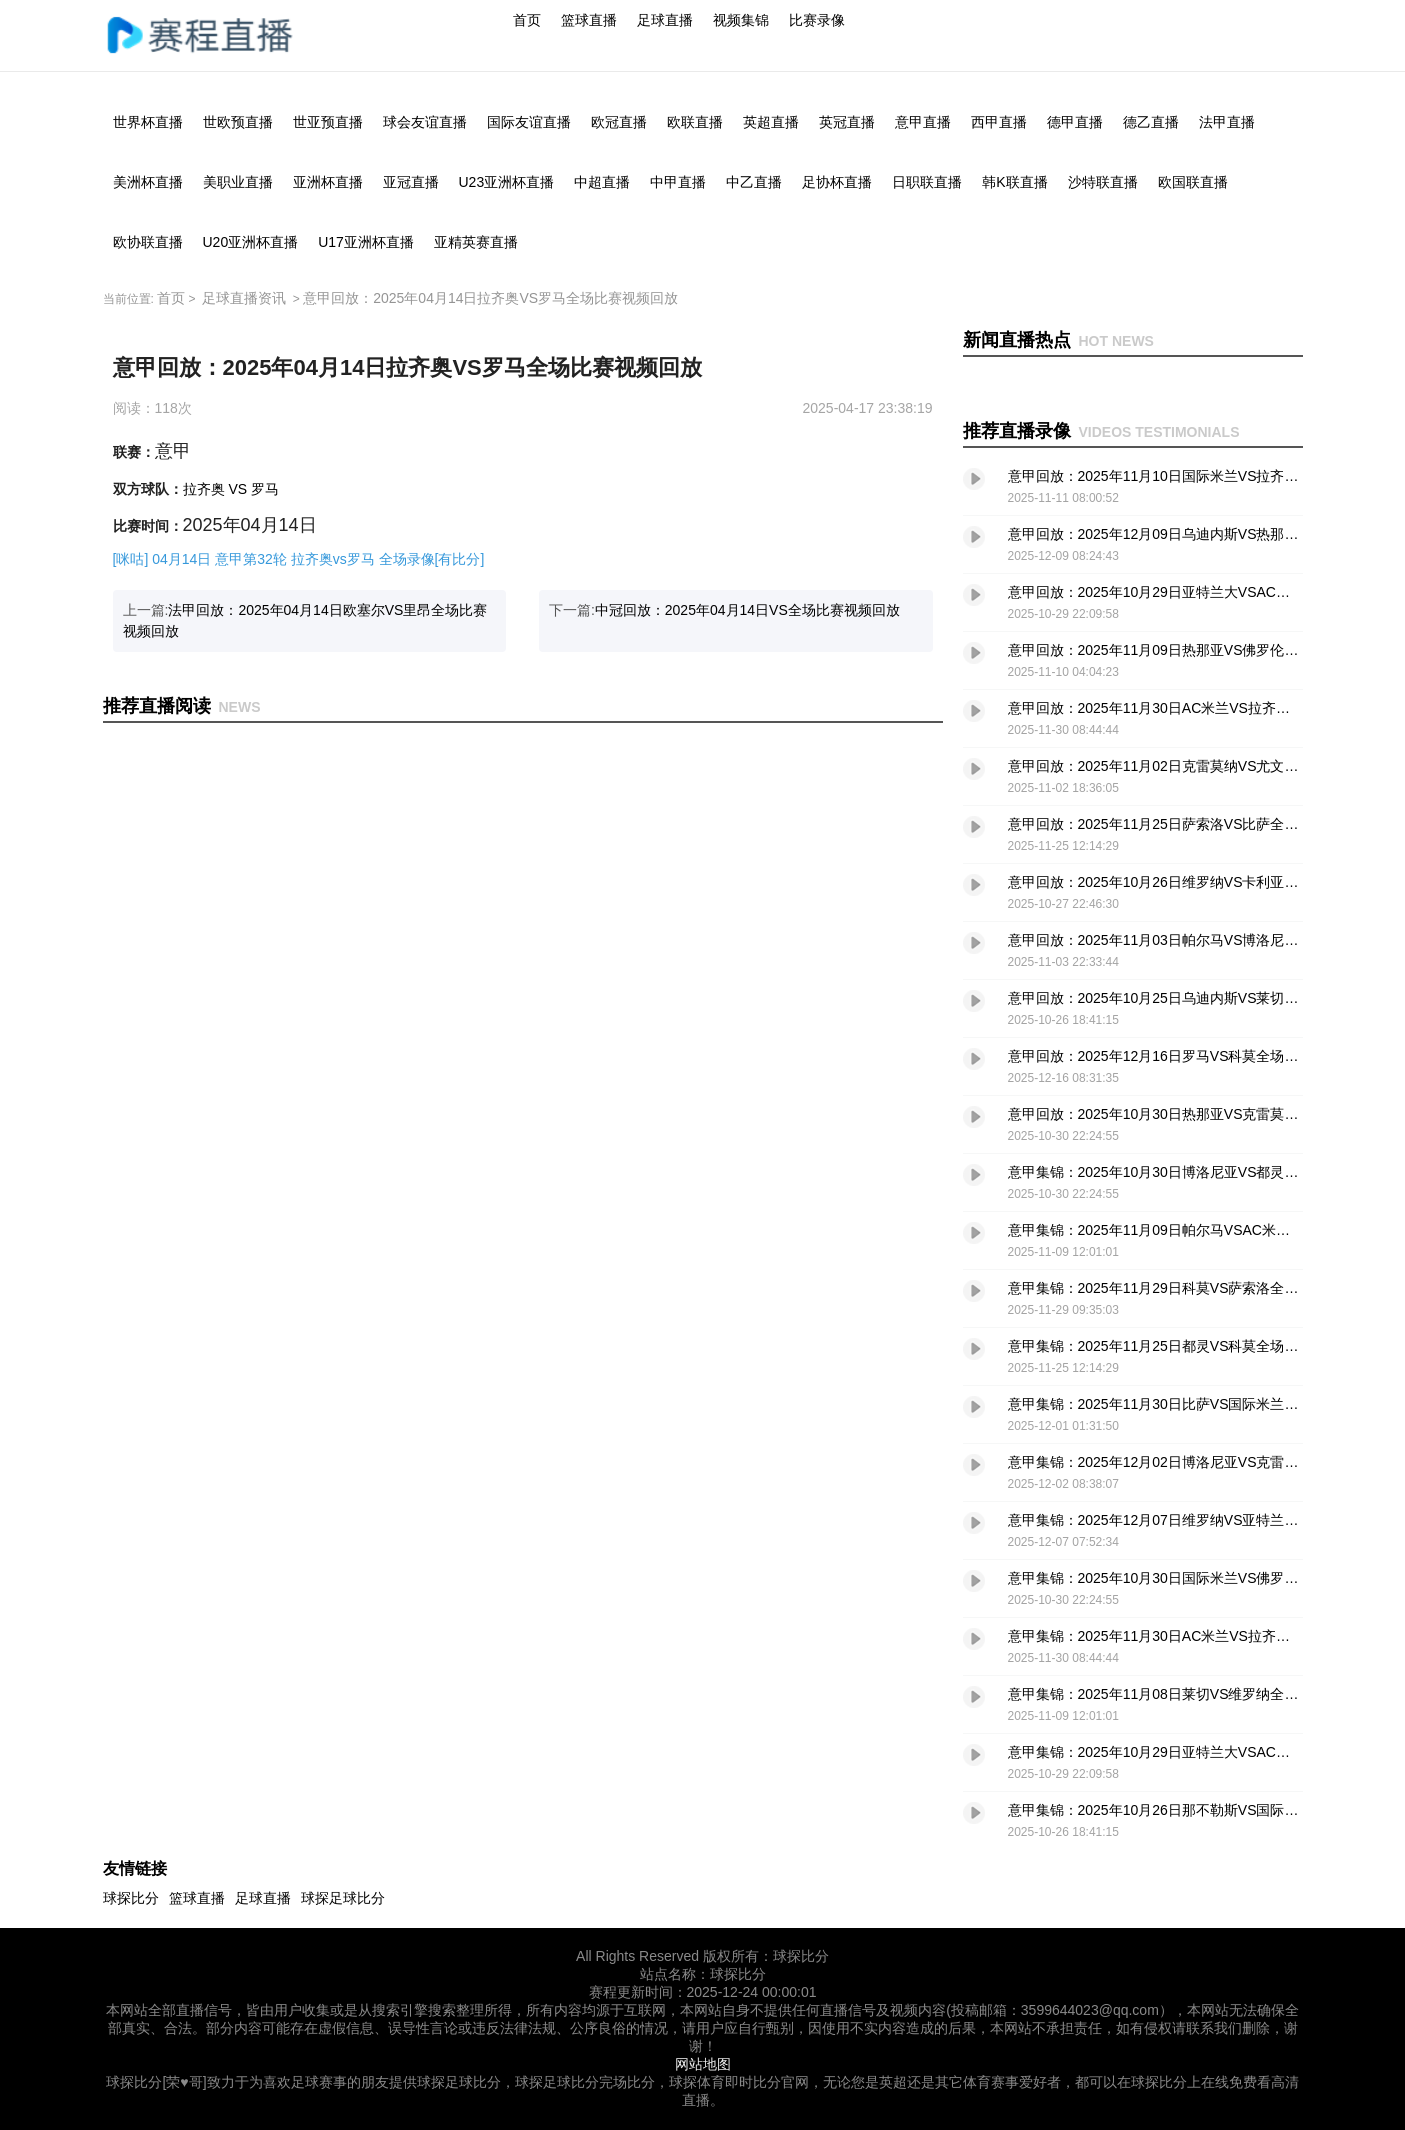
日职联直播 (927, 182)
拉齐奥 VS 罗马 (231, 489)
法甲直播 (1227, 122)
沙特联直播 (1103, 182)
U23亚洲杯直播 (507, 182)
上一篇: (305, 620)
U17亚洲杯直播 (366, 242)
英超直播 (771, 122)
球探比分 (131, 1898)
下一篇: (724, 610)
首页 (527, 20)
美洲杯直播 (148, 182)
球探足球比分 (343, 1898)
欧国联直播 (1193, 182)
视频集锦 (741, 20)
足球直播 (665, 20)
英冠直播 (847, 122)
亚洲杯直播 (328, 182)
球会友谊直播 (425, 122)
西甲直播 (999, 122)
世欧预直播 (238, 122)
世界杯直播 (148, 122)
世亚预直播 (328, 122)
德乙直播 (1151, 122)
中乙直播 (754, 182)
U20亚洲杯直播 (251, 242)
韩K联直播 (1014, 182)
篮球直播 (589, 20)
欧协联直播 (148, 242)
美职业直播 (238, 182)
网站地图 (703, 2064)
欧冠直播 (619, 122)
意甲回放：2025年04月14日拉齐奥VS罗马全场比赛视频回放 (490, 298)
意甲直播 (923, 122)
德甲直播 (1075, 122)
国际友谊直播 (529, 122)
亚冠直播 (411, 182)
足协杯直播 (837, 182)
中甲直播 (678, 182)
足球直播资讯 (244, 298)
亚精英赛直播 (476, 242)
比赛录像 (817, 20)
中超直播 (602, 182)
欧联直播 (695, 122)
